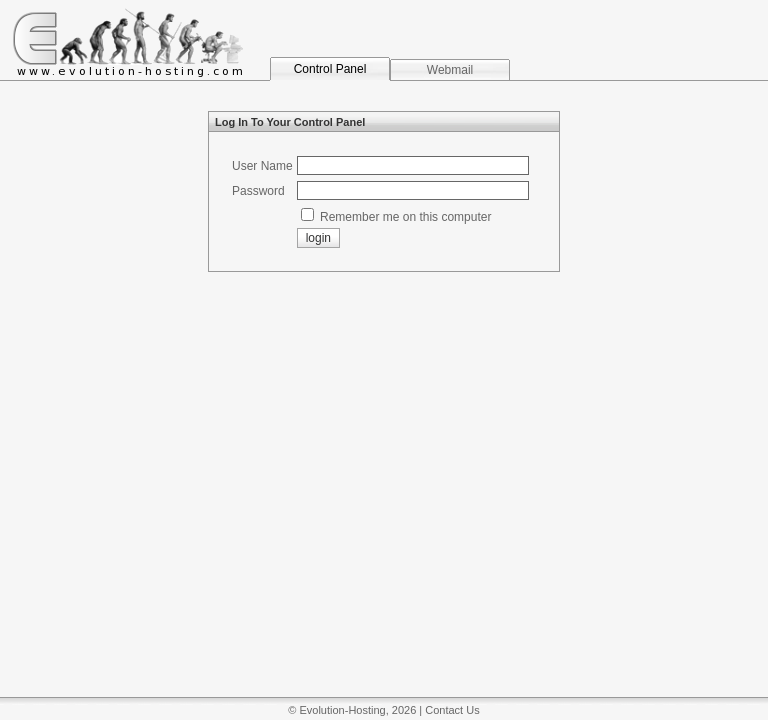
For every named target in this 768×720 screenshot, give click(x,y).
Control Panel (330, 69)
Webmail (450, 70)
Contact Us (452, 710)
